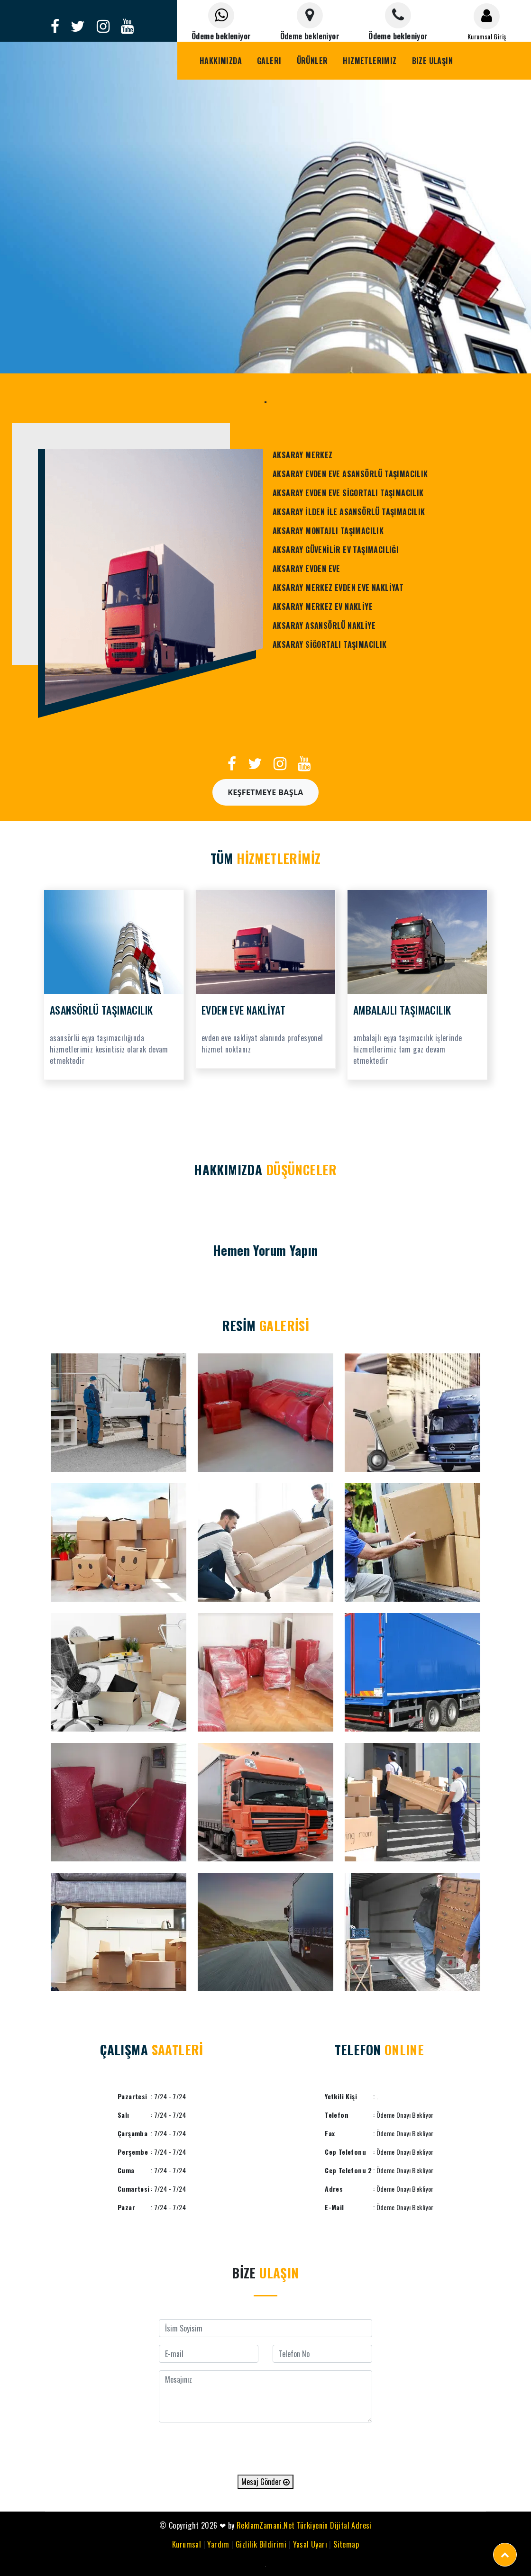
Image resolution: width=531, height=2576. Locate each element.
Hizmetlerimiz (369, 60)
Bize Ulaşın (432, 60)
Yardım (218, 2544)
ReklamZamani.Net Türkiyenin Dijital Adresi (304, 2525)
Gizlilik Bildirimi (261, 2544)
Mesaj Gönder (265, 2481)
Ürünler (312, 60)
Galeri (269, 60)
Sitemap (346, 2544)
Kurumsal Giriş (486, 36)
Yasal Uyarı (310, 2544)
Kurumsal (186, 2544)
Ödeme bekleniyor (221, 36)
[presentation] (265, 2448)
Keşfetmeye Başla (265, 792)
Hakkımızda (221, 60)
